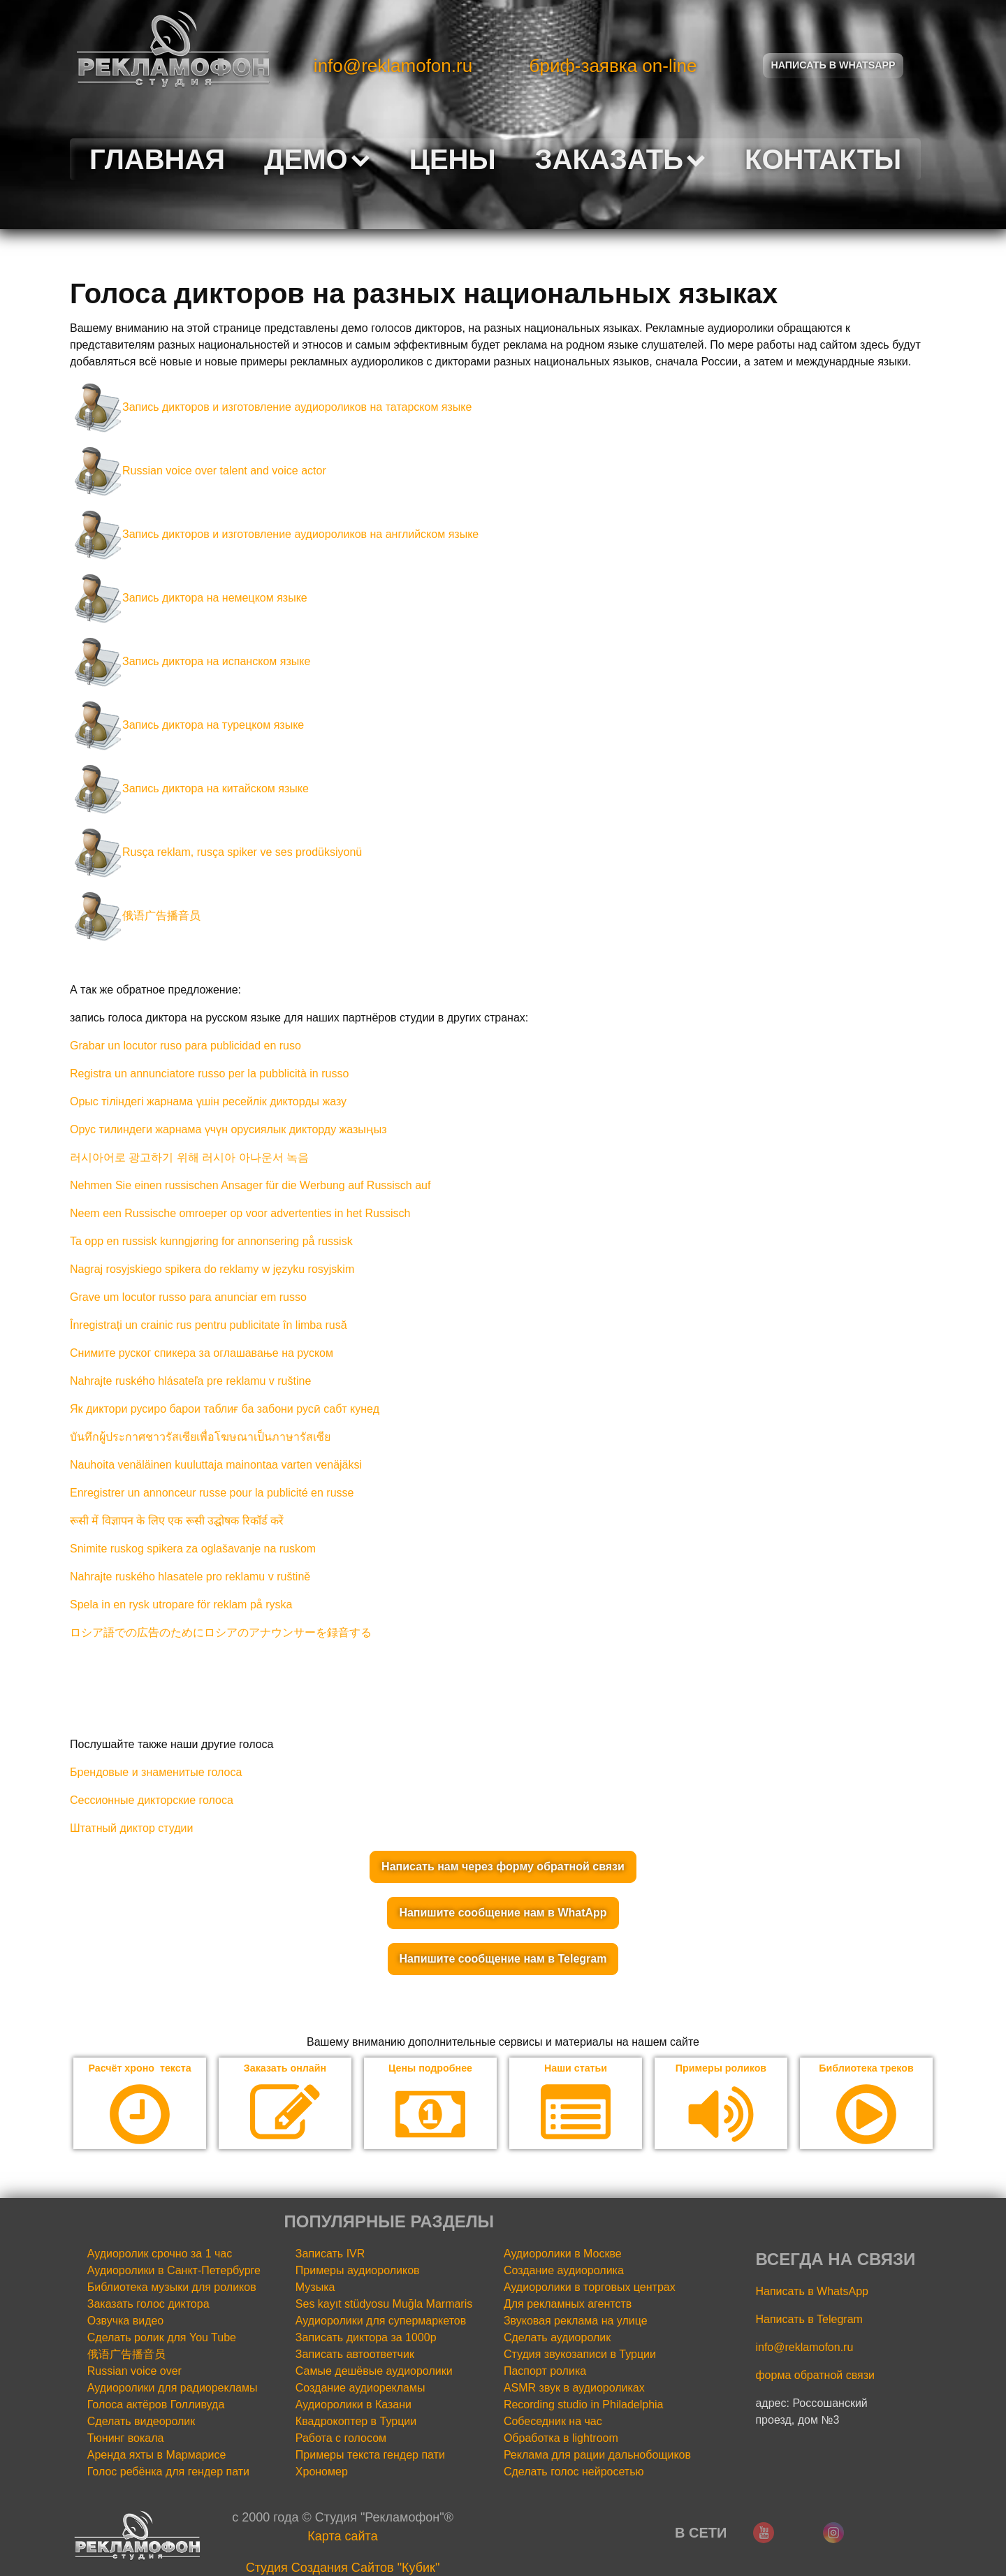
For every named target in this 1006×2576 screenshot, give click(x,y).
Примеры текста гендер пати (370, 2456)
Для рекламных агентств (568, 2305)
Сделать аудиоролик (557, 2339)
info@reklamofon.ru (393, 65)
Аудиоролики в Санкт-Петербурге (174, 2272)
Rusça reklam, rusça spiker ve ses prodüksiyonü (216, 852)
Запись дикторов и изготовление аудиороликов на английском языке (274, 534)
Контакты (823, 159)
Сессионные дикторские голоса (151, 1800)
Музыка (315, 2288)
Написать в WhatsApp (811, 2293)
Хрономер (322, 2473)
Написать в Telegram (808, 2321)
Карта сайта (342, 2538)
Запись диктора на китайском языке (189, 788)
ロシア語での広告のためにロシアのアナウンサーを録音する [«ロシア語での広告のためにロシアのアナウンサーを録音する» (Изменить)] (221, 1632)
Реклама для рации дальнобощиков (597, 2456)
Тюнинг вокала (125, 2439)
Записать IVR (330, 2255)
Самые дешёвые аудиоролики (374, 2372)
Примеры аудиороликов (358, 2272)
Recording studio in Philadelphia (584, 2406)
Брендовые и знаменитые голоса (156, 1772)
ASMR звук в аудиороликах (574, 2389)
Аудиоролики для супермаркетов (381, 2322)
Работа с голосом (341, 2439)
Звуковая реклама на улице (576, 2322)
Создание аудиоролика (564, 2272)
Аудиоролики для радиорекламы (172, 2389)
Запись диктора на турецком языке (187, 725)
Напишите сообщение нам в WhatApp (502, 1913)
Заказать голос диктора (148, 2305)
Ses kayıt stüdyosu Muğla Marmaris (384, 2305)
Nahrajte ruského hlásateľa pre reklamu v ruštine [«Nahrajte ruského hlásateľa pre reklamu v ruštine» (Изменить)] (190, 1381)
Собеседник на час (553, 2423)
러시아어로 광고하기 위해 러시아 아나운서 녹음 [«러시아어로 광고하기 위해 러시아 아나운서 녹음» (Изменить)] (189, 1157)
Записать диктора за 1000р (366, 2339)
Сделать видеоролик (141, 2423)
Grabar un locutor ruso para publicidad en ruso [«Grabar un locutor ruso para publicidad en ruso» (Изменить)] (185, 1045)
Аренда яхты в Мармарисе (156, 2456)
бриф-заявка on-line (613, 65)
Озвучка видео (125, 2322)
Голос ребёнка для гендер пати (168, 2473)
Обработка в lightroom (561, 2439)
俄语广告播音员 (135, 916)
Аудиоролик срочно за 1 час (160, 2255)
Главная (157, 159)
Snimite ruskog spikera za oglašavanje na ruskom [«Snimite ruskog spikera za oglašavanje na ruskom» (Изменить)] (193, 1549)
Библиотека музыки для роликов (171, 2288)
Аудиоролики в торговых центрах (590, 2288)
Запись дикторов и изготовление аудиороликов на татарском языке (271, 407)
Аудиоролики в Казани (353, 2406)
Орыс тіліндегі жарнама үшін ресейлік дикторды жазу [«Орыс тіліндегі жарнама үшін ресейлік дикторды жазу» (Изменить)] (208, 1101)
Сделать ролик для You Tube (161, 2339)
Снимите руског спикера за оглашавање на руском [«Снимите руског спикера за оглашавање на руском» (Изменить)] (201, 1353)
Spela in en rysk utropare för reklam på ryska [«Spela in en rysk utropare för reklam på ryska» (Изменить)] (181, 1604)
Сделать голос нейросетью (574, 2473)
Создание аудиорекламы (360, 2389)
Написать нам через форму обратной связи (503, 1866)
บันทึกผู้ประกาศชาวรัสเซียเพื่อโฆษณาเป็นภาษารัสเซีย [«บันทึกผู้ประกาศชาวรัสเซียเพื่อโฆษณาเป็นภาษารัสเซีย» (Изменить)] (200, 1437)
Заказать (620, 159)
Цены (452, 159)
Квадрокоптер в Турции (356, 2423)
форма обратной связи (815, 2376)
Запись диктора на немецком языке (188, 598)
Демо (317, 159)
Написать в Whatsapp (833, 65)
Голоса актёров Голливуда (156, 2406)
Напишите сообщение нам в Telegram (503, 1959)
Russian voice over (134, 2372)
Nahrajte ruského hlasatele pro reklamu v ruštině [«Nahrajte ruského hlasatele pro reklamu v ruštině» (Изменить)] (190, 1576)
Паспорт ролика (545, 2372)
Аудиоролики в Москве (563, 2255)
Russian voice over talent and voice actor (198, 470)
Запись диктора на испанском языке (190, 661)
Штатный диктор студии (131, 1828)
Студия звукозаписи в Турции (580, 2356)
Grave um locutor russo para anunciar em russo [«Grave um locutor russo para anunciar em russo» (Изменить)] (188, 1297)
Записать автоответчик (355, 2356)
